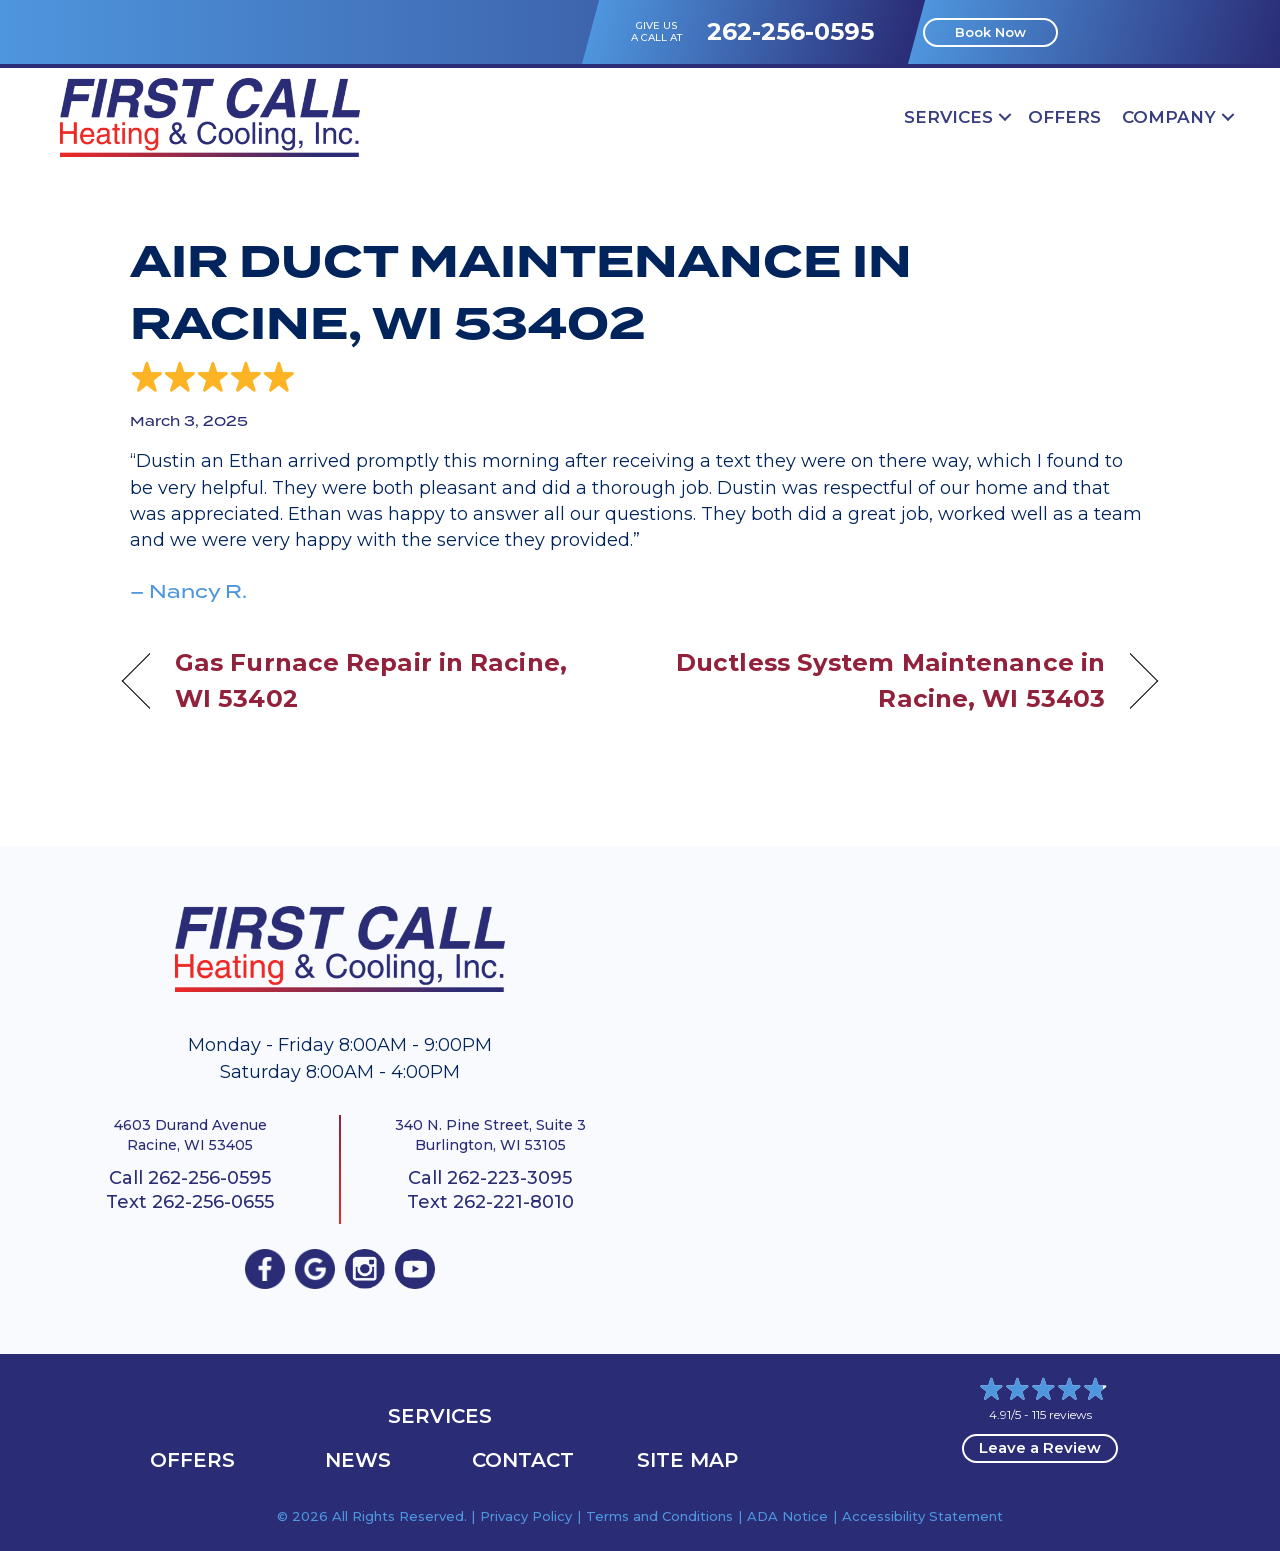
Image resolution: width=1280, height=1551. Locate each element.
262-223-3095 (509, 1178)
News (358, 1460)
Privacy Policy (526, 1516)
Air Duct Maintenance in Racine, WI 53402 (521, 293)
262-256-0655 (213, 1202)
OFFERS (1064, 117)
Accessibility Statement (922, 1516)
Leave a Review (1040, 1447)
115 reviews (1062, 1414)
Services (948, 117)
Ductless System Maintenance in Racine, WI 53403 (888, 679)
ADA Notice (787, 1516)
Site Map (687, 1460)
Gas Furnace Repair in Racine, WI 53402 (371, 679)
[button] (1005, 117)
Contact (523, 1460)
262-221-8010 (513, 1202)
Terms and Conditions (659, 1516)
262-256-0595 (790, 31)
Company (1169, 117)
